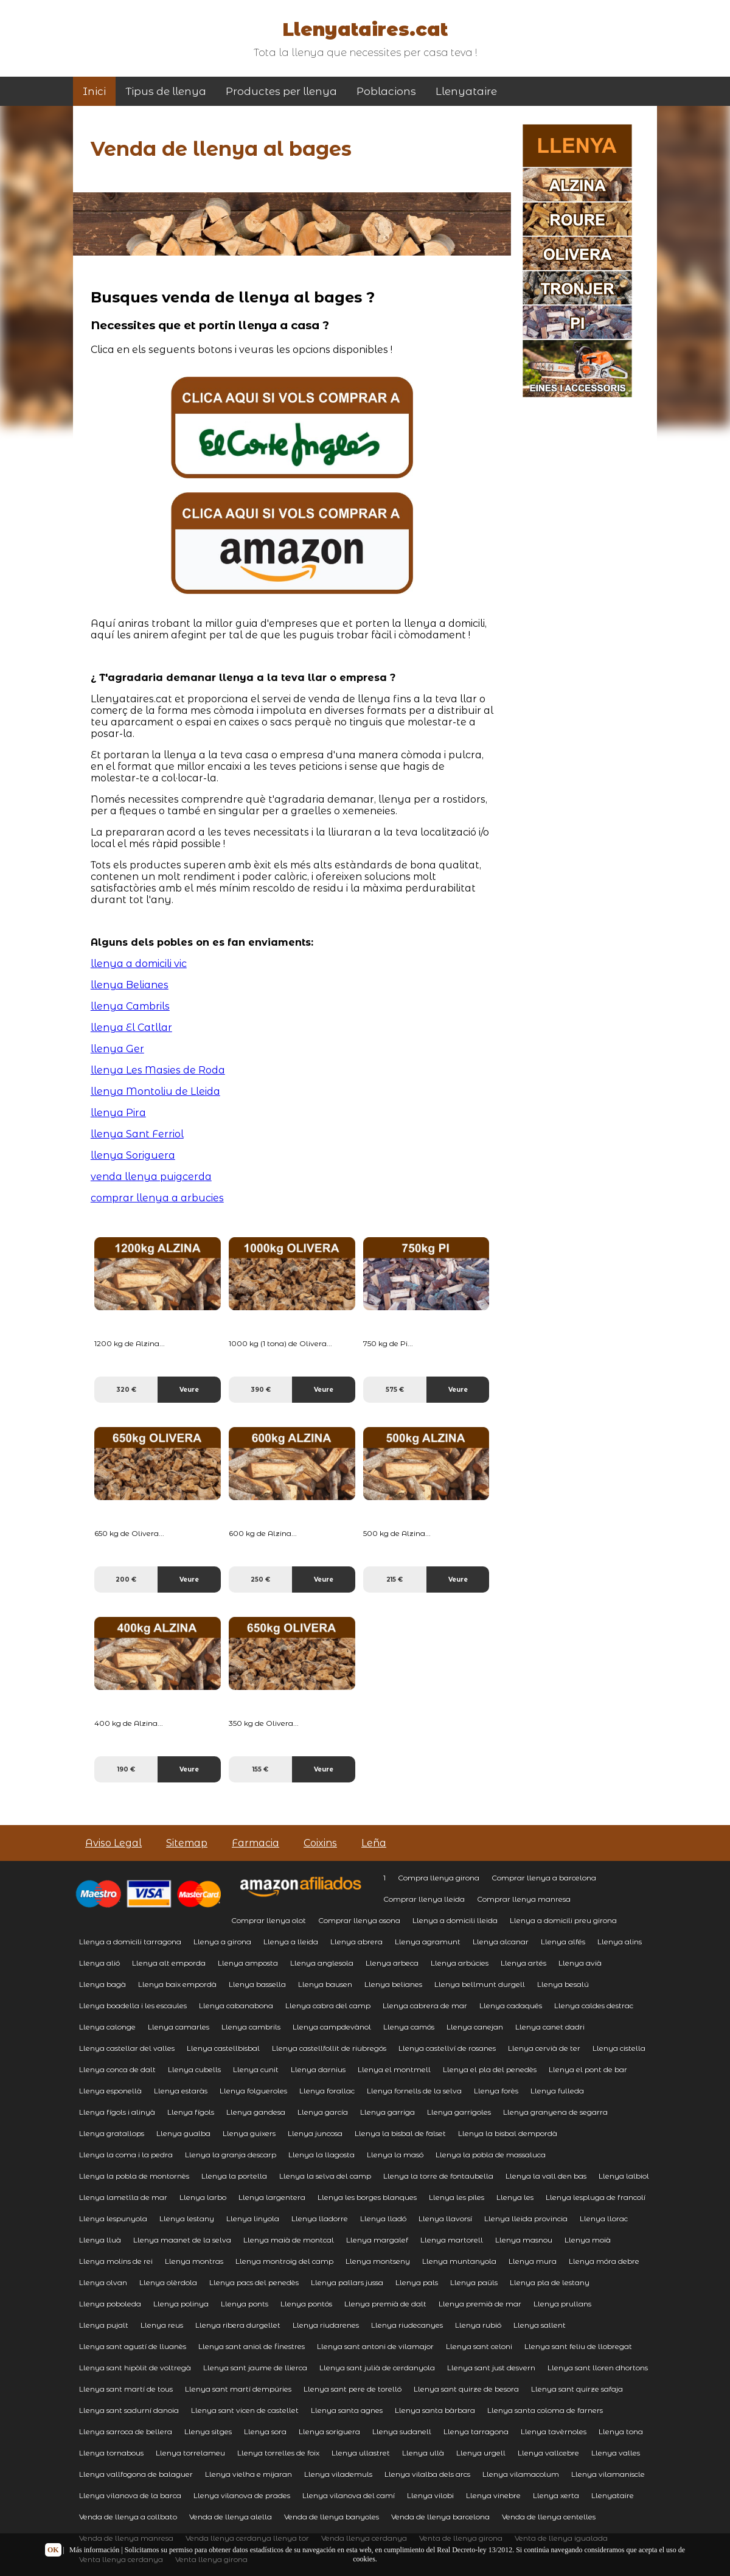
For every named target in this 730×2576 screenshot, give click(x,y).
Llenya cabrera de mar (425, 2005)
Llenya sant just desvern (491, 2367)
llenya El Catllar (131, 1027)
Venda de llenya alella (230, 2516)
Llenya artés (523, 1962)
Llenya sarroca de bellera (125, 2431)
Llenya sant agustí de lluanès (132, 2346)
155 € (260, 1769)
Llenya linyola (252, 2218)
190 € (126, 1769)
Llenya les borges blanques (367, 2197)
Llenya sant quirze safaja (577, 2388)
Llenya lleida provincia (526, 2218)
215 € (394, 1579)
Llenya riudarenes (326, 2325)
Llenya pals (416, 2282)
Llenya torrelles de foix (278, 2452)
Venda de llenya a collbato (128, 2516)
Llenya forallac (327, 2090)
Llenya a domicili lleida (455, 1920)
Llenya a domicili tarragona (130, 1941)
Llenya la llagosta (321, 2154)
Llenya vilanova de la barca (130, 2495)
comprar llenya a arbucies (157, 1198)
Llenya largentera (271, 2197)
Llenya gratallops (111, 2133)
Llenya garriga (387, 2112)
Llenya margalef (377, 2239)
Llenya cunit (256, 2069)
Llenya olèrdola (168, 2282)
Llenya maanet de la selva (182, 2239)
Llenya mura (533, 2261)
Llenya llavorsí (445, 2218)
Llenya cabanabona (236, 2005)
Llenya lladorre (319, 2218)
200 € (126, 1579)
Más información (94, 2550)
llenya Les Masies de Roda (158, 1070)
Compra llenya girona (438, 1877)
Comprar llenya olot (268, 1920)
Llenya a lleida (290, 1941)
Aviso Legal (113, 1843)
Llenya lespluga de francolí (595, 2197)
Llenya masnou (523, 2239)
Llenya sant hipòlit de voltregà (135, 2367)
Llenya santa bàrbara (435, 2410)
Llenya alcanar (501, 1941)
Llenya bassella (257, 1984)
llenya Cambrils (130, 1006)
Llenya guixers (249, 2133)
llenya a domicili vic (139, 963)
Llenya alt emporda (169, 1962)
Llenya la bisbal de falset (400, 2133)
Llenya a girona (222, 1941)
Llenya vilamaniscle (608, 2474)
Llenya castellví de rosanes (447, 2048)
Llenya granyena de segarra (555, 2112)
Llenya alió (99, 1962)
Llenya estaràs (180, 2090)
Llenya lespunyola (113, 2218)
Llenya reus (162, 2325)
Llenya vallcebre (548, 2452)
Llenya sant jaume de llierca (255, 2367)
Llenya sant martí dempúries (238, 2388)
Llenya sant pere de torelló (352, 2388)
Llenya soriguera (329, 2431)
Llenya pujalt (103, 2325)
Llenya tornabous (111, 2452)
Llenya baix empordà (177, 1984)
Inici (94, 91)
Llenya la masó (395, 2154)
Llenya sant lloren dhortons (598, 2367)
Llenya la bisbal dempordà (507, 2133)
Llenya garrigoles (459, 2112)
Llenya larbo (202, 2197)
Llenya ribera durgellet (237, 2325)
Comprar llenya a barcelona (544, 1877)
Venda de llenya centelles (549, 2516)
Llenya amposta (248, 1962)
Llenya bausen (325, 1984)
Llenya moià (588, 2239)
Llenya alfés (563, 1941)
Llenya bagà (102, 1984)
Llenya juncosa (315, 2133)
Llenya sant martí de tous (126, 2388)
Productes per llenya (281, 91)
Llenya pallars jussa (347, 2282)
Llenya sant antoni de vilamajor (375, 2346)
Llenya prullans (562, 2303)
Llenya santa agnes (347, 2410)
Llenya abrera (356, 1941)
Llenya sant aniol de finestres (251, 2346)
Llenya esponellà (110, 2090)
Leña (373, 1843)
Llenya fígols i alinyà (117, 2112)
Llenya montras (194, 2261)
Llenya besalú (563, 1984)
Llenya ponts (244, 2303)
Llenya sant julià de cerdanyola (377, 2367)
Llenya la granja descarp (230, 2154)
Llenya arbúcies (459, 1962)
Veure (189, 1390)
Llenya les (515, 2197)
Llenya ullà (423, 2452)
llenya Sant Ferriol (137, 1134)
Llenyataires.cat (365, 29)
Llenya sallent (539, 2325)
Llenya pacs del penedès (254, 2282)
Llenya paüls (474, 2282)
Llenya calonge (107, 2026)
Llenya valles (615, 2452)
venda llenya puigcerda (151, 1176)
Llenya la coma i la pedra (126, 2154)
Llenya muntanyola (459, 2261)
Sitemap (186, 1843)
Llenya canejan (475, 2026)
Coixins (320, 1843)
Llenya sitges (208, 2431)
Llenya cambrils (250, 2026)
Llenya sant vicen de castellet (245, 2410)
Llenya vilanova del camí (348, 2495)
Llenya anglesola (321, 1962)
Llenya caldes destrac (593, 2005)
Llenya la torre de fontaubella (438, 2175)
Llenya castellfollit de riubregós (329, 2048)
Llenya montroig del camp (284, 2261)
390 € (261, 1390)
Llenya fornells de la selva (414, 2090)
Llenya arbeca (392, 1962)
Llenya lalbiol (624, 2175)
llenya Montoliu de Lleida (155, 1091)
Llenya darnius (318, 2069)
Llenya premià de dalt (385, 2303)
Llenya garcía (322, 2112)
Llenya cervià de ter (544, 2048)
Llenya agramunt (428, 1941)
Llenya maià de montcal (288, 2239)
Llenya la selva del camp (325, 2175)
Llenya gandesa (255, 2112)
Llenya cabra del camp (327, 2005)
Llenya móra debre (604, 2261)
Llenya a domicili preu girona (563, 1920)
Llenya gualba (183, 2133)
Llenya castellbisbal (223, 2048)
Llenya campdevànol (332, 2026)
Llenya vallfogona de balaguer (136, 2474)
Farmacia (255, 1843)
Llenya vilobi (430, 2495)
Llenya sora (265, 2431)
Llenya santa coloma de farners (545, 2410)
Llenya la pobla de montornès (134, 2175)
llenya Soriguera (133, 1155)
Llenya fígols (190, 2112)
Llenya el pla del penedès (490, 2069)
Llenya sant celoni (479, 2346)
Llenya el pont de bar (588, 2069)
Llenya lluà (100, 2239)
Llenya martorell (451, 2239)
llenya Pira (118, 1113)
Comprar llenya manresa (524, 1899)
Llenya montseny (378, 2261)
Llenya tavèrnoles (553, 2431)
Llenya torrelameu (190, 2452)
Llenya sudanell (401, 2431)
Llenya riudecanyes (407, 2325)
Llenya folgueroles (253, 2090)
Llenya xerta (556, 2495)
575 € (395, 1390)
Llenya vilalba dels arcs (427, 2474)
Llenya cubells (194, 2069)
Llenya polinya (181, 2303)
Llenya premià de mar (480, 2303)
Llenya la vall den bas (546, 2175)
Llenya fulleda (557, 2090)
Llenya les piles (456, 2197)
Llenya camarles (178, 2026)
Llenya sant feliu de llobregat (578, 2346)
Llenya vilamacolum (520, 2474)
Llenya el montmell (394, 2069)
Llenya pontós (306, 2303)
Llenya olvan (103, 2282)
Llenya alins (619, 1941)
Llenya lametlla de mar (123, 2197)
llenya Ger (117, 1049)
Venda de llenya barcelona (440, 2516)
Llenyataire (466, 91)
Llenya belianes (393, 1984)
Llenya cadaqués (510, 2005)
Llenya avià (580, 1962)
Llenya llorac (604, 2218)
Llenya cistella (619, 2048)
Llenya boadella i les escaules (133, 2005)
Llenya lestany (186, 2218)
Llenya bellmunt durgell (479, 1984)
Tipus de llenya (165, 91)
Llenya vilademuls (338, 2474)
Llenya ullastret (361, 2452)
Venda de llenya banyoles (331, 2516)
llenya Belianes (130, 985)
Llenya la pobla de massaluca (491, 2154)
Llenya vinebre (493, 2495)
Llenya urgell (481, 2452)
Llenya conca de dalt (117, 2069)
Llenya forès (496, 2090)
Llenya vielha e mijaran (248, 2474)
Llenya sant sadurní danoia (129, 2410)
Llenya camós (408, 2026)
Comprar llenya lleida (424, 1899)
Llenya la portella (234, 2175)
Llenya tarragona (476, 2431)
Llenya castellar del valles (127, 2048)
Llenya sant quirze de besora (466, 2388)
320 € (126, 1390)
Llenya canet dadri (550, 2026)
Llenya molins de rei (116, 2261)
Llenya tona (621, 2431)
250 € (260, 1579)
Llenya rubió (478, 2325)
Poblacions (386, 91)
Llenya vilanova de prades (241, 2495)
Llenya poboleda (110, 2303)
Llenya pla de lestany (549, 2282)
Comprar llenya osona (359, 1920)
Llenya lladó (383, 2218)
